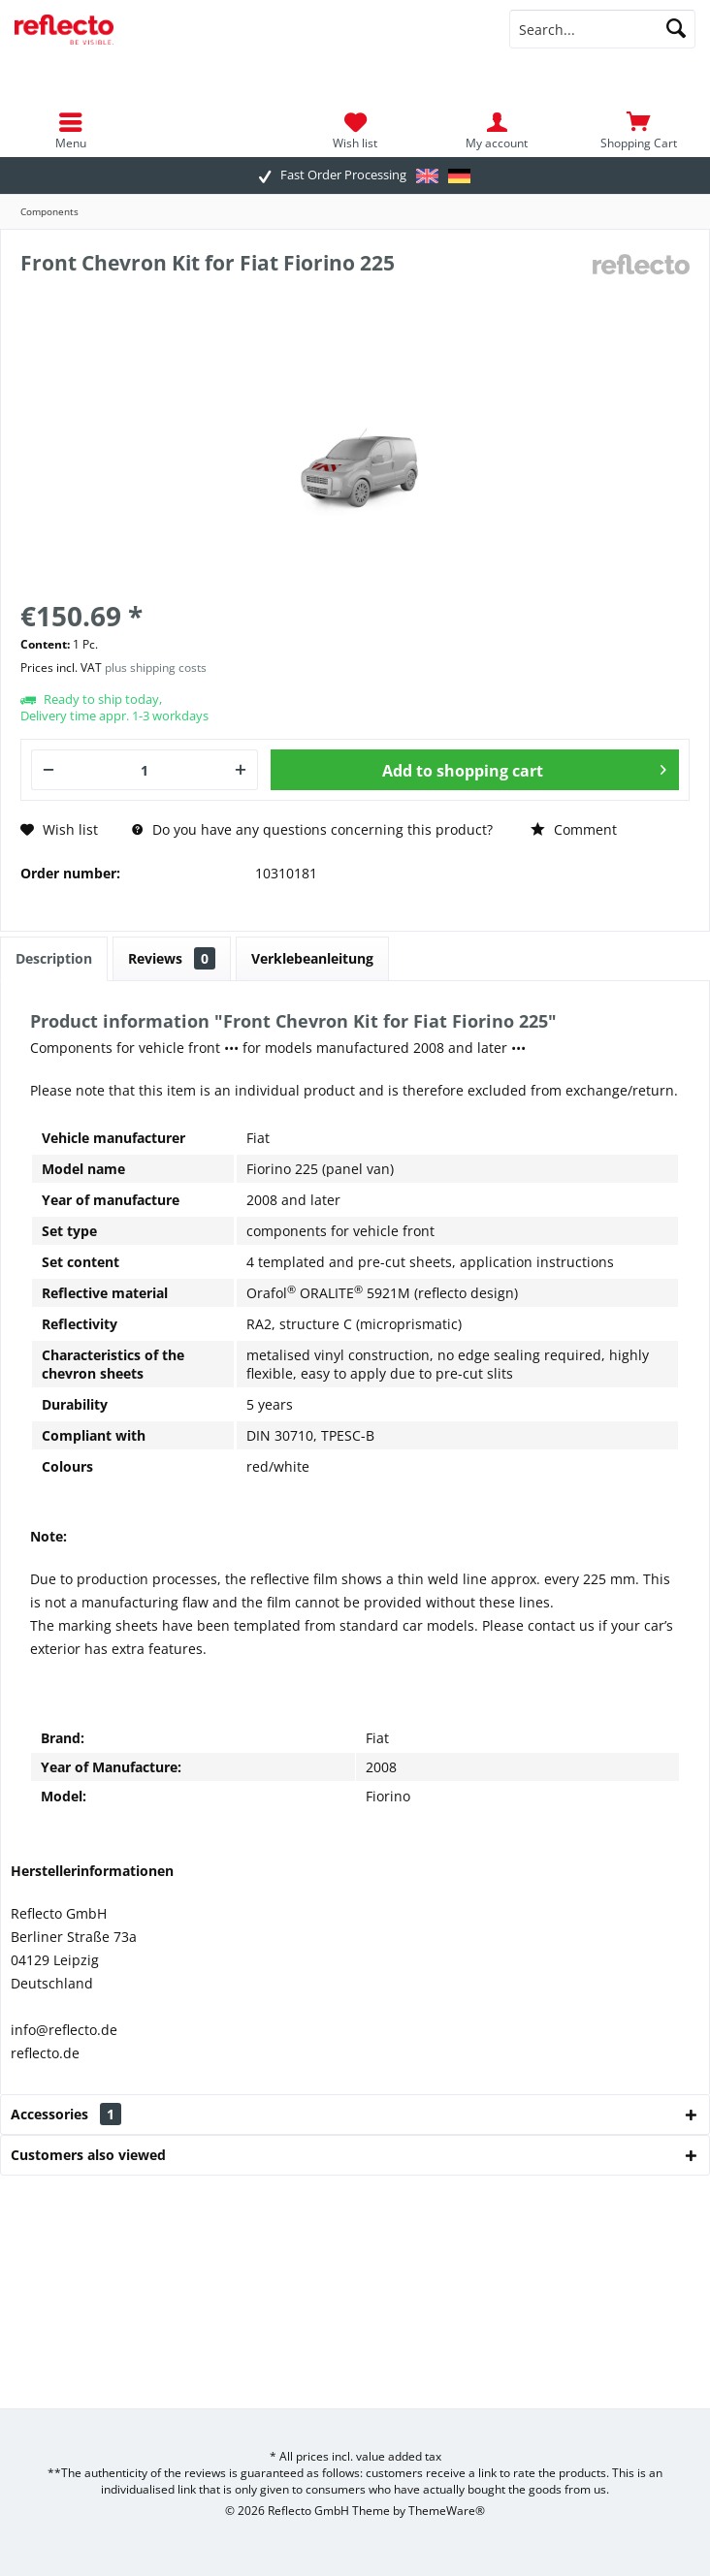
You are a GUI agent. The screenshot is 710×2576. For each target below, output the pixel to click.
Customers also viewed (88, 2155)
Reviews (171, 958)
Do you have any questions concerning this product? (312, 829)
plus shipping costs (156, 667)
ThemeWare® (446, 2510)
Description (54, 958)
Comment (574, 829)
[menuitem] (639, 131)
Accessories (66, 2114)
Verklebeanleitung (312, 958)
